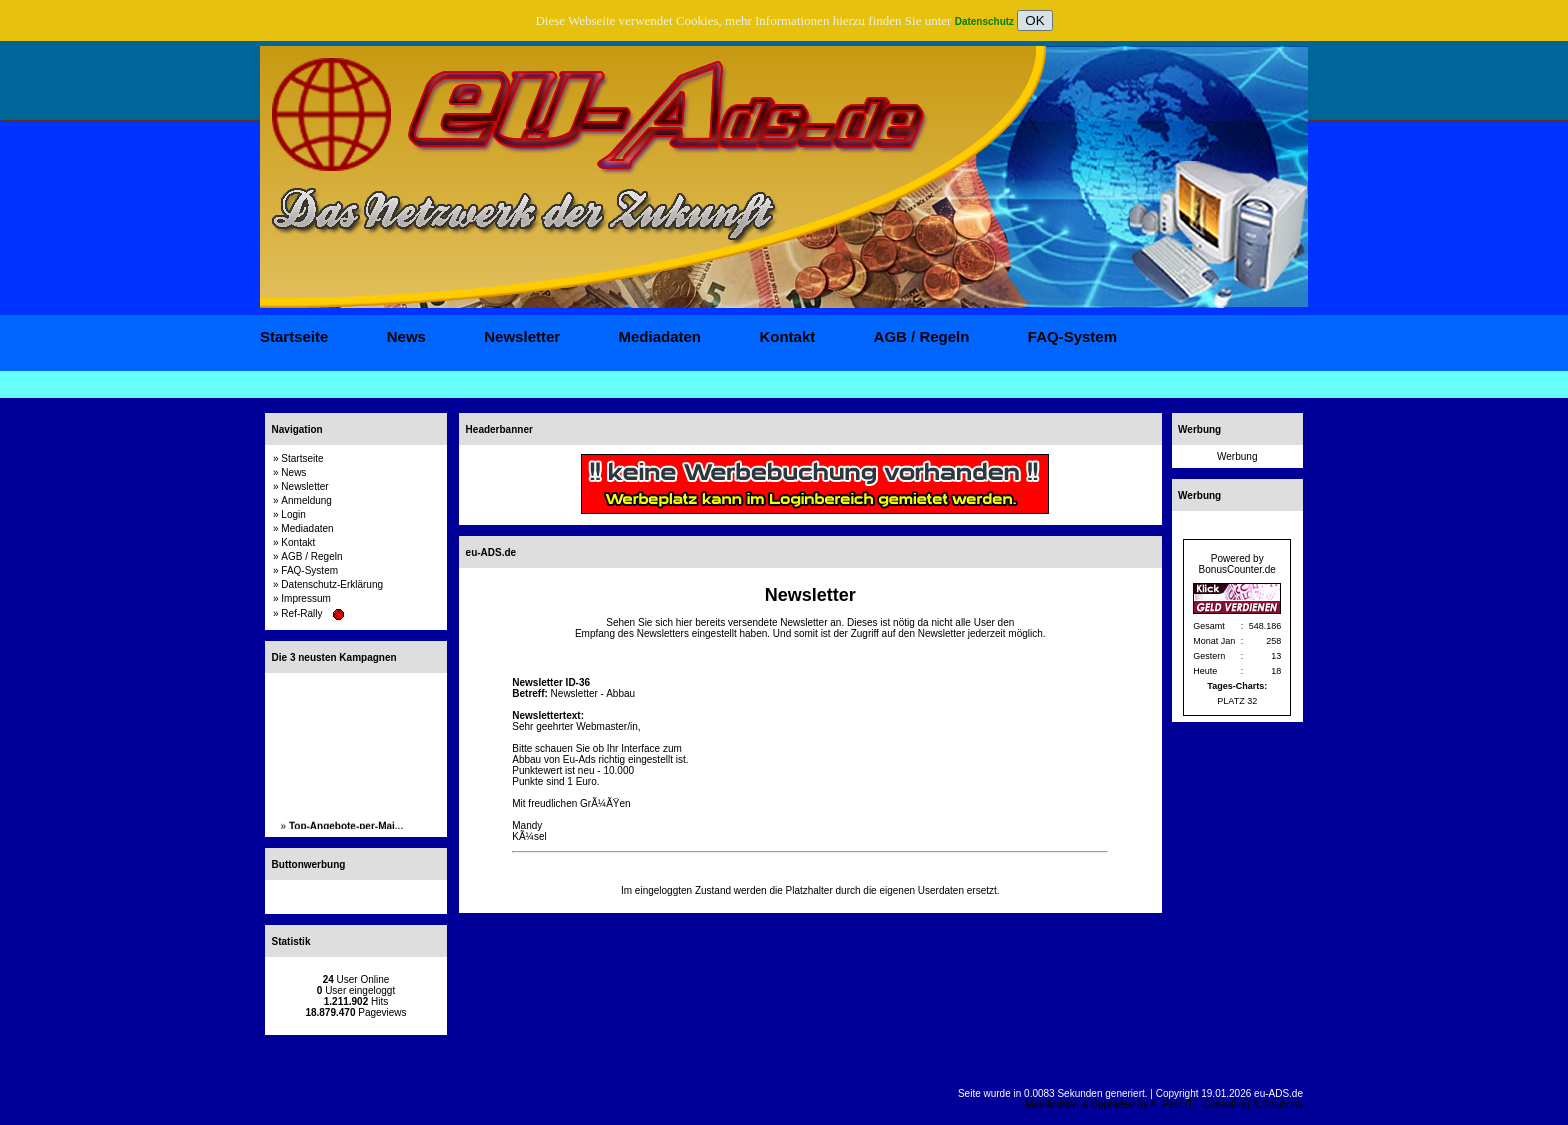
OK (1034, 20)
